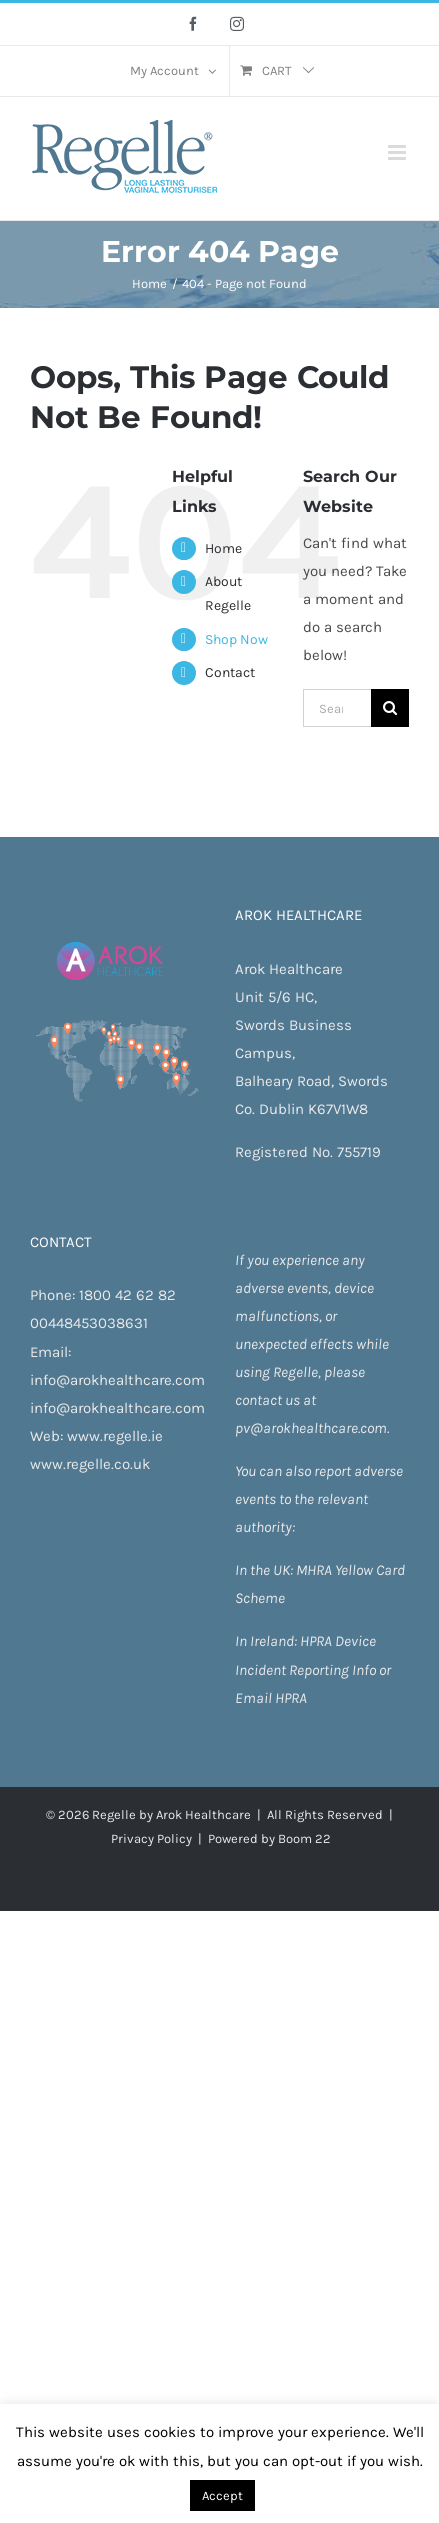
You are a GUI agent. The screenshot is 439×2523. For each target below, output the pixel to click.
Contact (230, 672)
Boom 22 (304, 1838)
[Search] (390, 708)
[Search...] (337, 708)
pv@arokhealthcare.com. (312, 1428)
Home (223, 548)
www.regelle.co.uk (90, 1464)
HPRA (317, 1641)
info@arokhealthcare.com (117, 1380)
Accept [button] (222, 2495)
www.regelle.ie (115, 1436)
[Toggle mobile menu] (398, 152)
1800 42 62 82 (127, 1295)
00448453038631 (89, 1323)
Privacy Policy (151, 1838)
